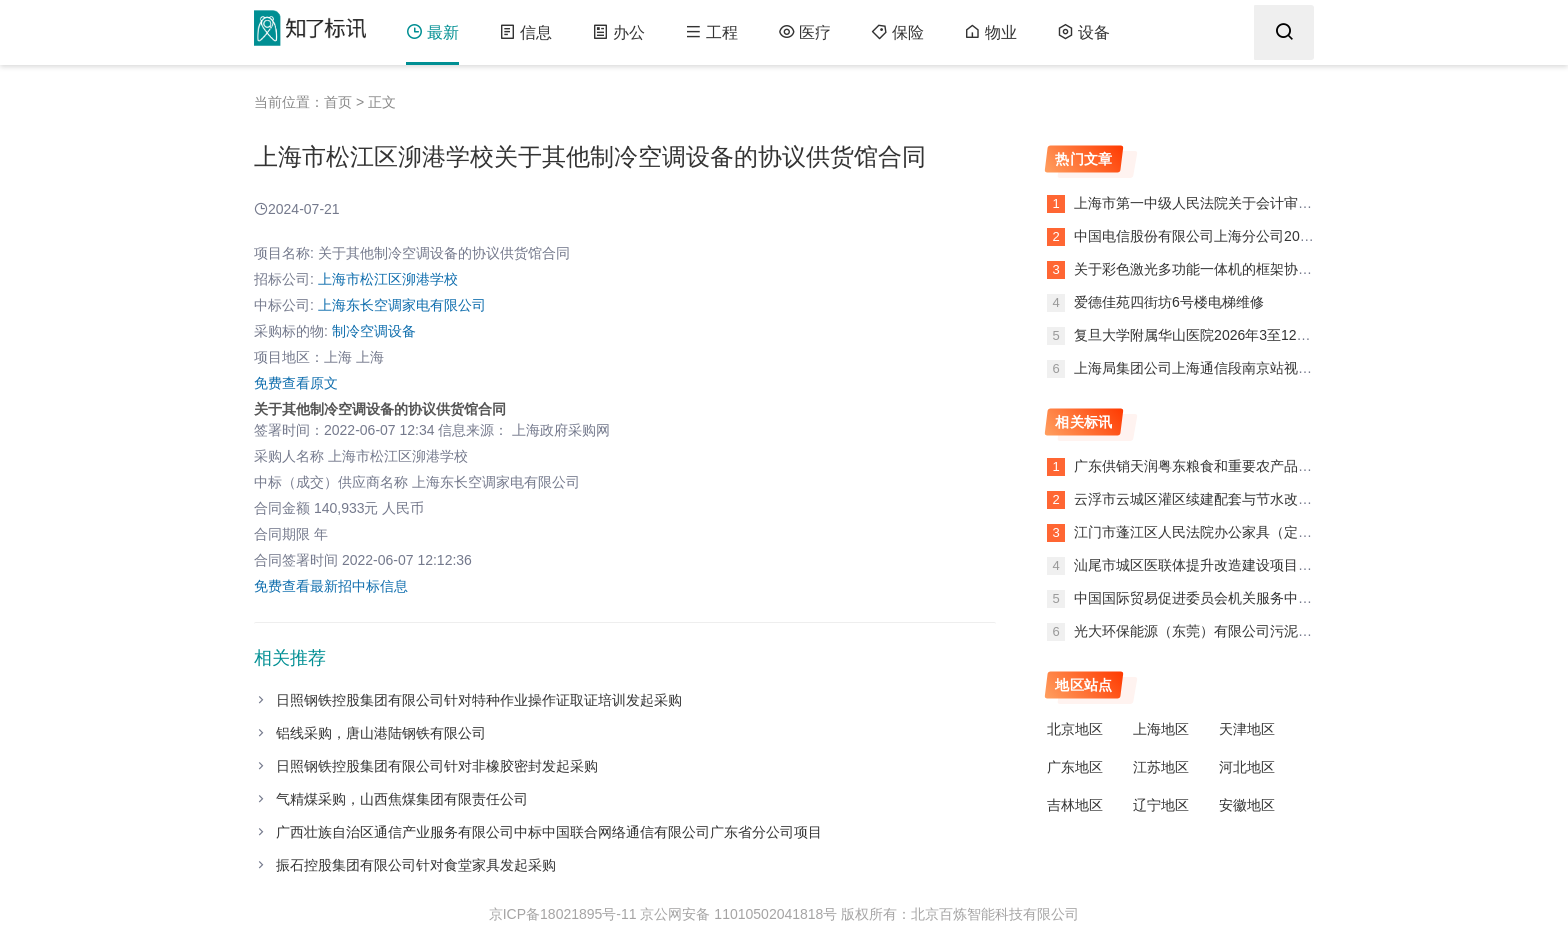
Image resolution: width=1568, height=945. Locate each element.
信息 (525, 32)
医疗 (804, 32)
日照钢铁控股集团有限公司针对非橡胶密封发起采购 (437, 766)
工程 (711, 32)
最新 (432, 32)
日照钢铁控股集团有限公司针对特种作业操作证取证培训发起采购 (479, 700)
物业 (990, 32)
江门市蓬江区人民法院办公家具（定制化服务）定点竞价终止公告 (1277, 532)
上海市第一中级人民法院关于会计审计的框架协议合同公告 (1254, 203)
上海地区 (1161, 729)
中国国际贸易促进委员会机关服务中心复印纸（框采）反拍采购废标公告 (1298, 598)
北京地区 (1075, 729)
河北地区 (1247, 767)
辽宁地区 (1161, 805)
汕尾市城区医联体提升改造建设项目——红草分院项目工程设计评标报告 (1298, 565)
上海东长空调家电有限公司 (402, 305)
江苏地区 (1161, 767)
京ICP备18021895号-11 (563, 914)
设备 (1083, 32)
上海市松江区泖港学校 (388, 279)
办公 (618, 32)
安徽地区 (1247, 805)
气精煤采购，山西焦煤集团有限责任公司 (402, 799)
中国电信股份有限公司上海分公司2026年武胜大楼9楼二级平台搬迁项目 (1294, 236)
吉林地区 (1075, 805)
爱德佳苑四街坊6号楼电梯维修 (1167, 302)
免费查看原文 (296, 383)
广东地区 (1075, 767)
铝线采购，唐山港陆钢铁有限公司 (381, 733)
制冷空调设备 (374, 331)
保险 (897, 32)
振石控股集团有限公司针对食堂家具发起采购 (416, 865)
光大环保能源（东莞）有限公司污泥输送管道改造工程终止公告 (1270, 631)
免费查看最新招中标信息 (331, 586)
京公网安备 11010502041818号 (738, 914)
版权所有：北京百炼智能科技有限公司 (960, 914)
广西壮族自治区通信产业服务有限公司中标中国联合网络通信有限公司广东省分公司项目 (549, 832)
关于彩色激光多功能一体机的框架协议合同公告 (1219, 269)
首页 (338, 102)
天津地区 (1247, 729)
